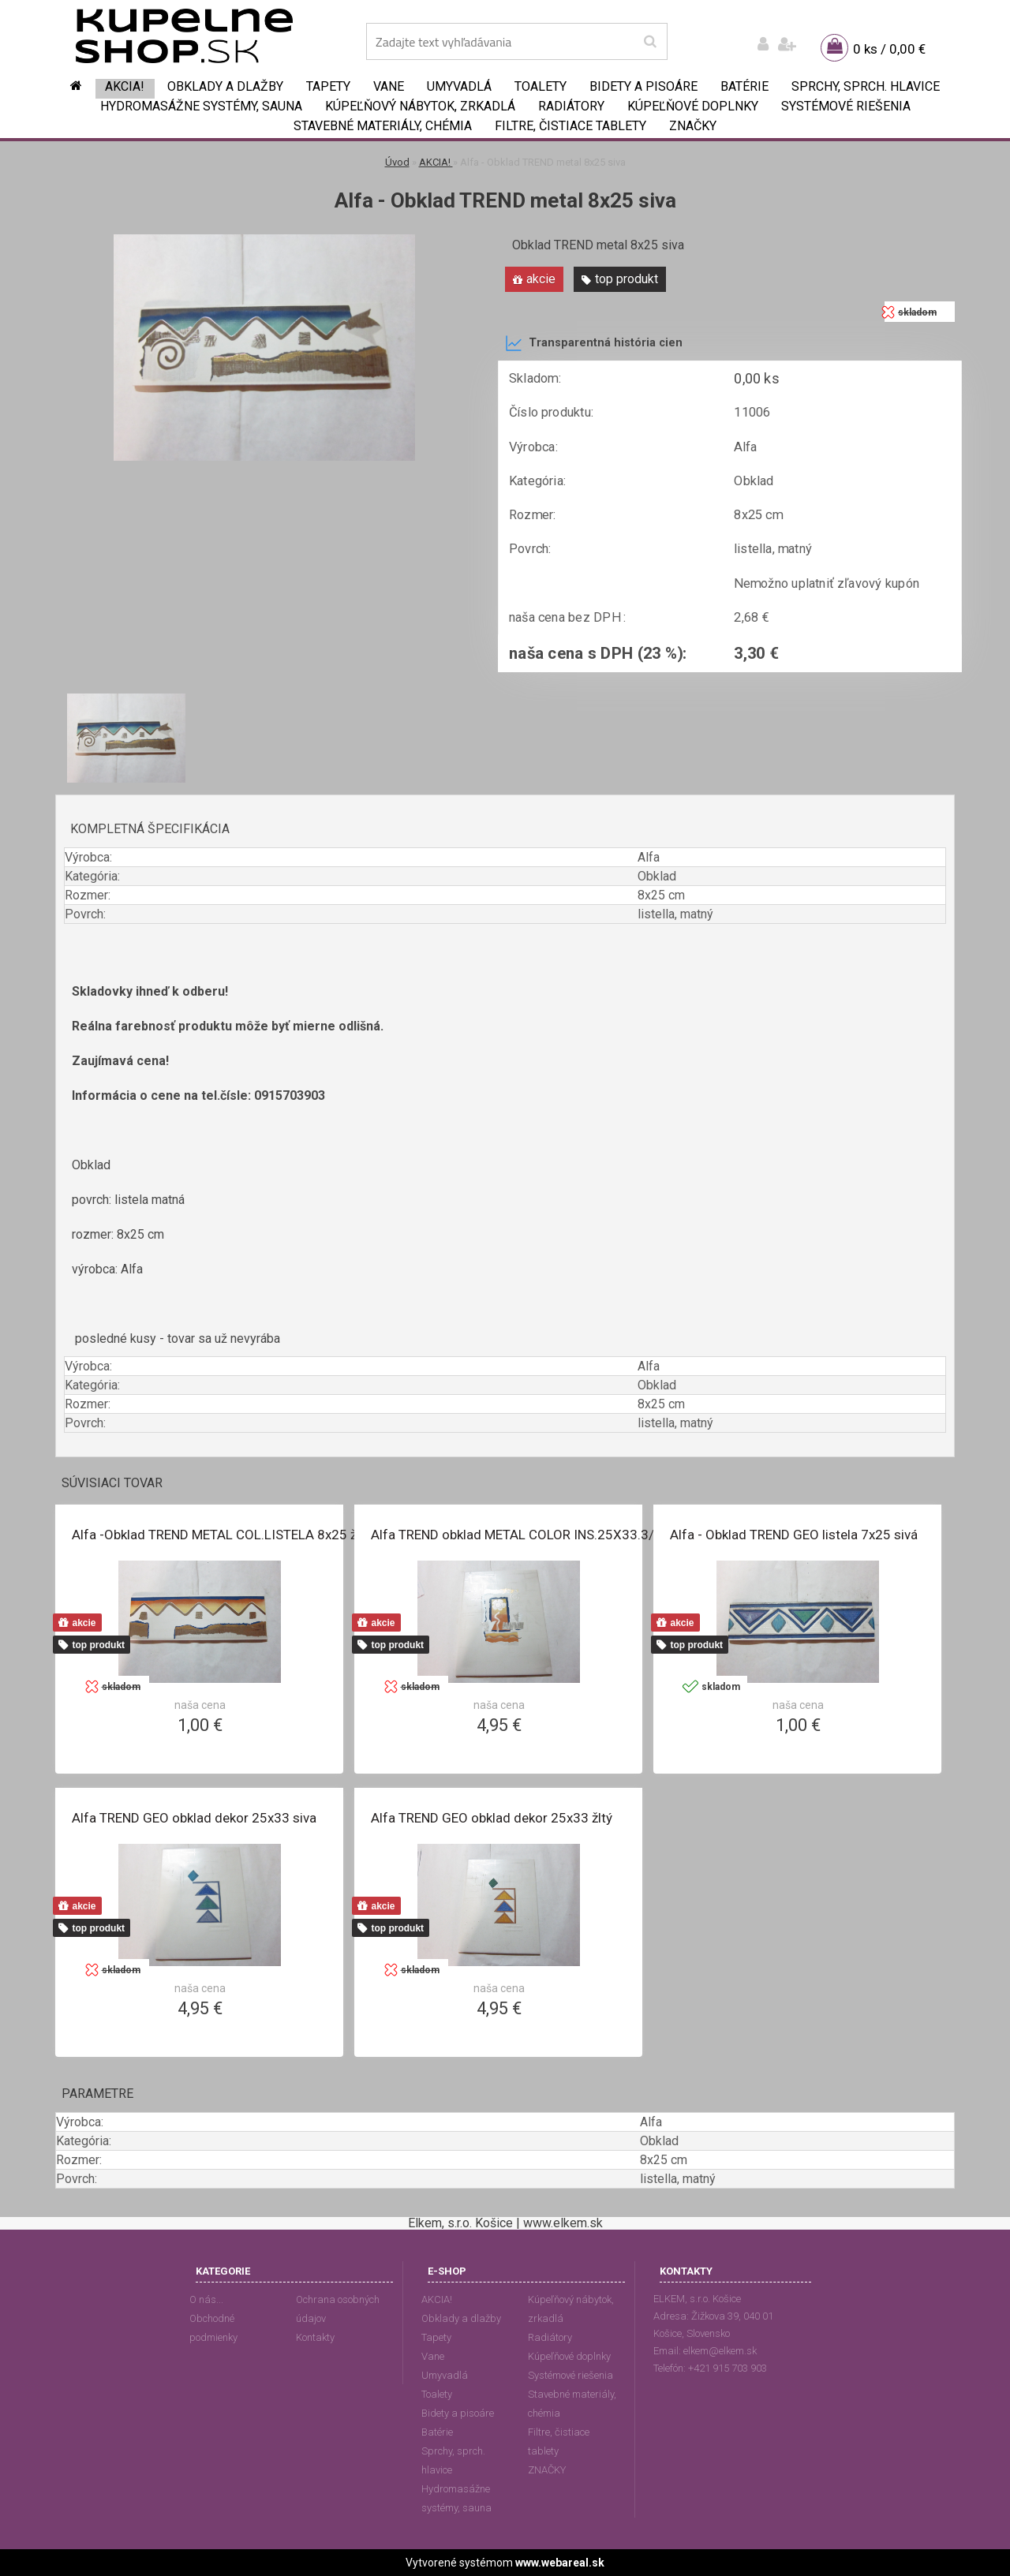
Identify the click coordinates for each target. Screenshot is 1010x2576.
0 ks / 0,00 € (889, 49)
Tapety (328, 86)
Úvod (397, 162)
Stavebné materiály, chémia (383, 125)
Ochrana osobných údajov (338, 2309)
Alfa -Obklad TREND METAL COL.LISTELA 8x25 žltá (222, 1534)
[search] (650, 42)
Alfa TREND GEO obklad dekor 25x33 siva (194, 1818)
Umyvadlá (459, 86)
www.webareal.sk (559, 2562)
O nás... (206, 2299)
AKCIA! (124, 86)
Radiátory (571, 106)
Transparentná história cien (594, 343)
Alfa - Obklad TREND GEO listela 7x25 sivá (794, 1534)
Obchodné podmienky (213, 2327)
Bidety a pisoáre (643, 86)
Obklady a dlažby (225, 86)
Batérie (744, 86)
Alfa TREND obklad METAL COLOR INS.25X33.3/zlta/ (526, 1534)
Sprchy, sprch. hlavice (865, 86)
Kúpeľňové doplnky (692, 106)
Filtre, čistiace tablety (570, 125)
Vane (388, 86)
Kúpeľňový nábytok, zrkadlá (420, 106)
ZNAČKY (692, 125)
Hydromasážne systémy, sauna (201, 106)
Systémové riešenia (846, 106)
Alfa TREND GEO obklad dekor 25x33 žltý (491, 1818)
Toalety (540, 86)
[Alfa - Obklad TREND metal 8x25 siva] (264, 240)
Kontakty (315, 2337)
